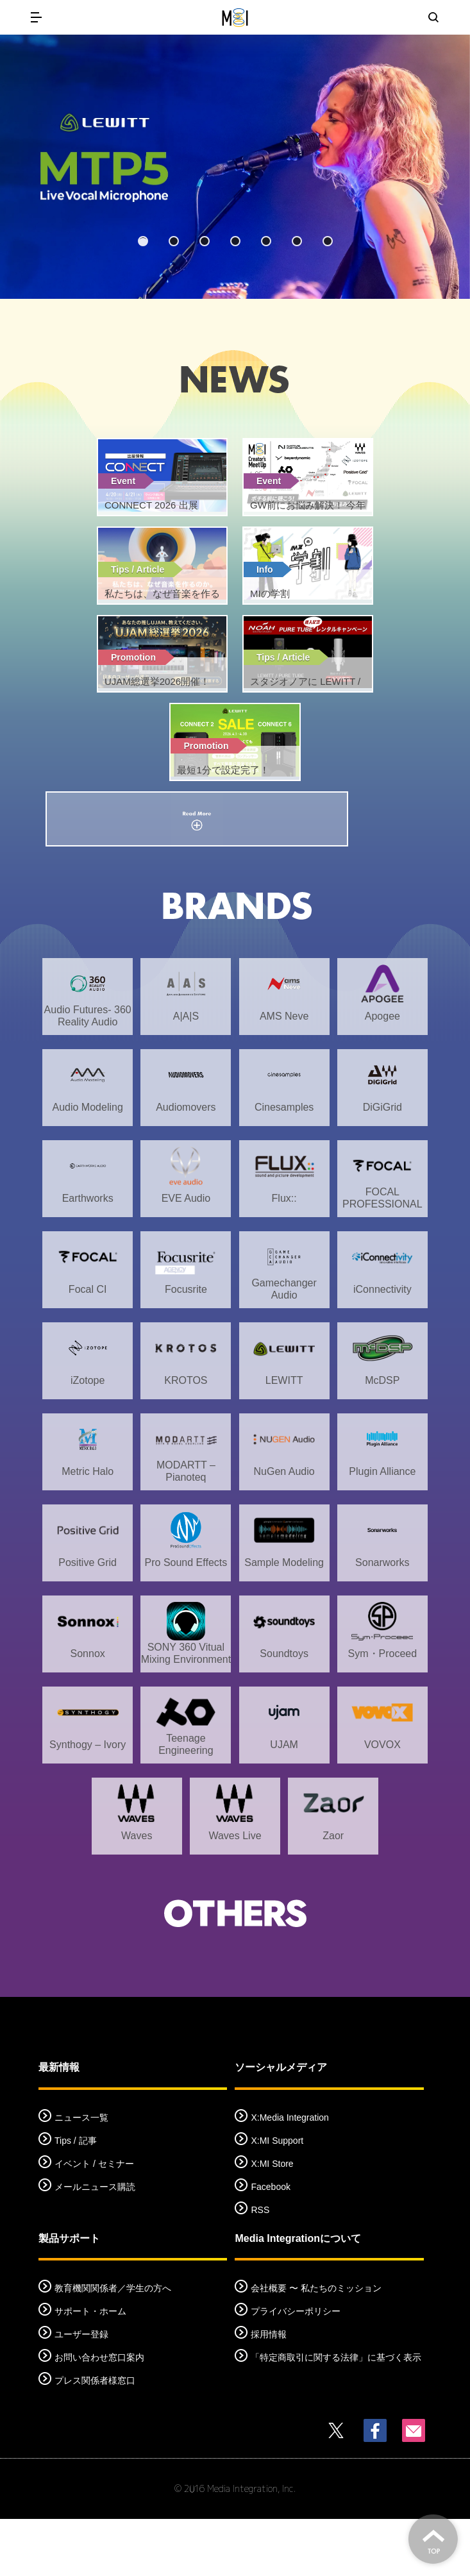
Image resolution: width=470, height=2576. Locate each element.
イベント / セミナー (94, 2221)
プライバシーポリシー (295, 2368)
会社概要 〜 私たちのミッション (316, 2345)
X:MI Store (272, 2221)
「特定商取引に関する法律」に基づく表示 (336, 2414)
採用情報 (269, 2391)
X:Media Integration (289, 2174)
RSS (260, 2267)
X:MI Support (277, 2198)
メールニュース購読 (95, 2244)
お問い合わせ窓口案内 (99, 2414)
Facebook (270, 2244)
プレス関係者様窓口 (95, 2437)
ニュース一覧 (81, 2174)
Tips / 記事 (76, 2198)
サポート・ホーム (90, 2368)
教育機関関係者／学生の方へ (113, 2345)
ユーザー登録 (81, 2391)
